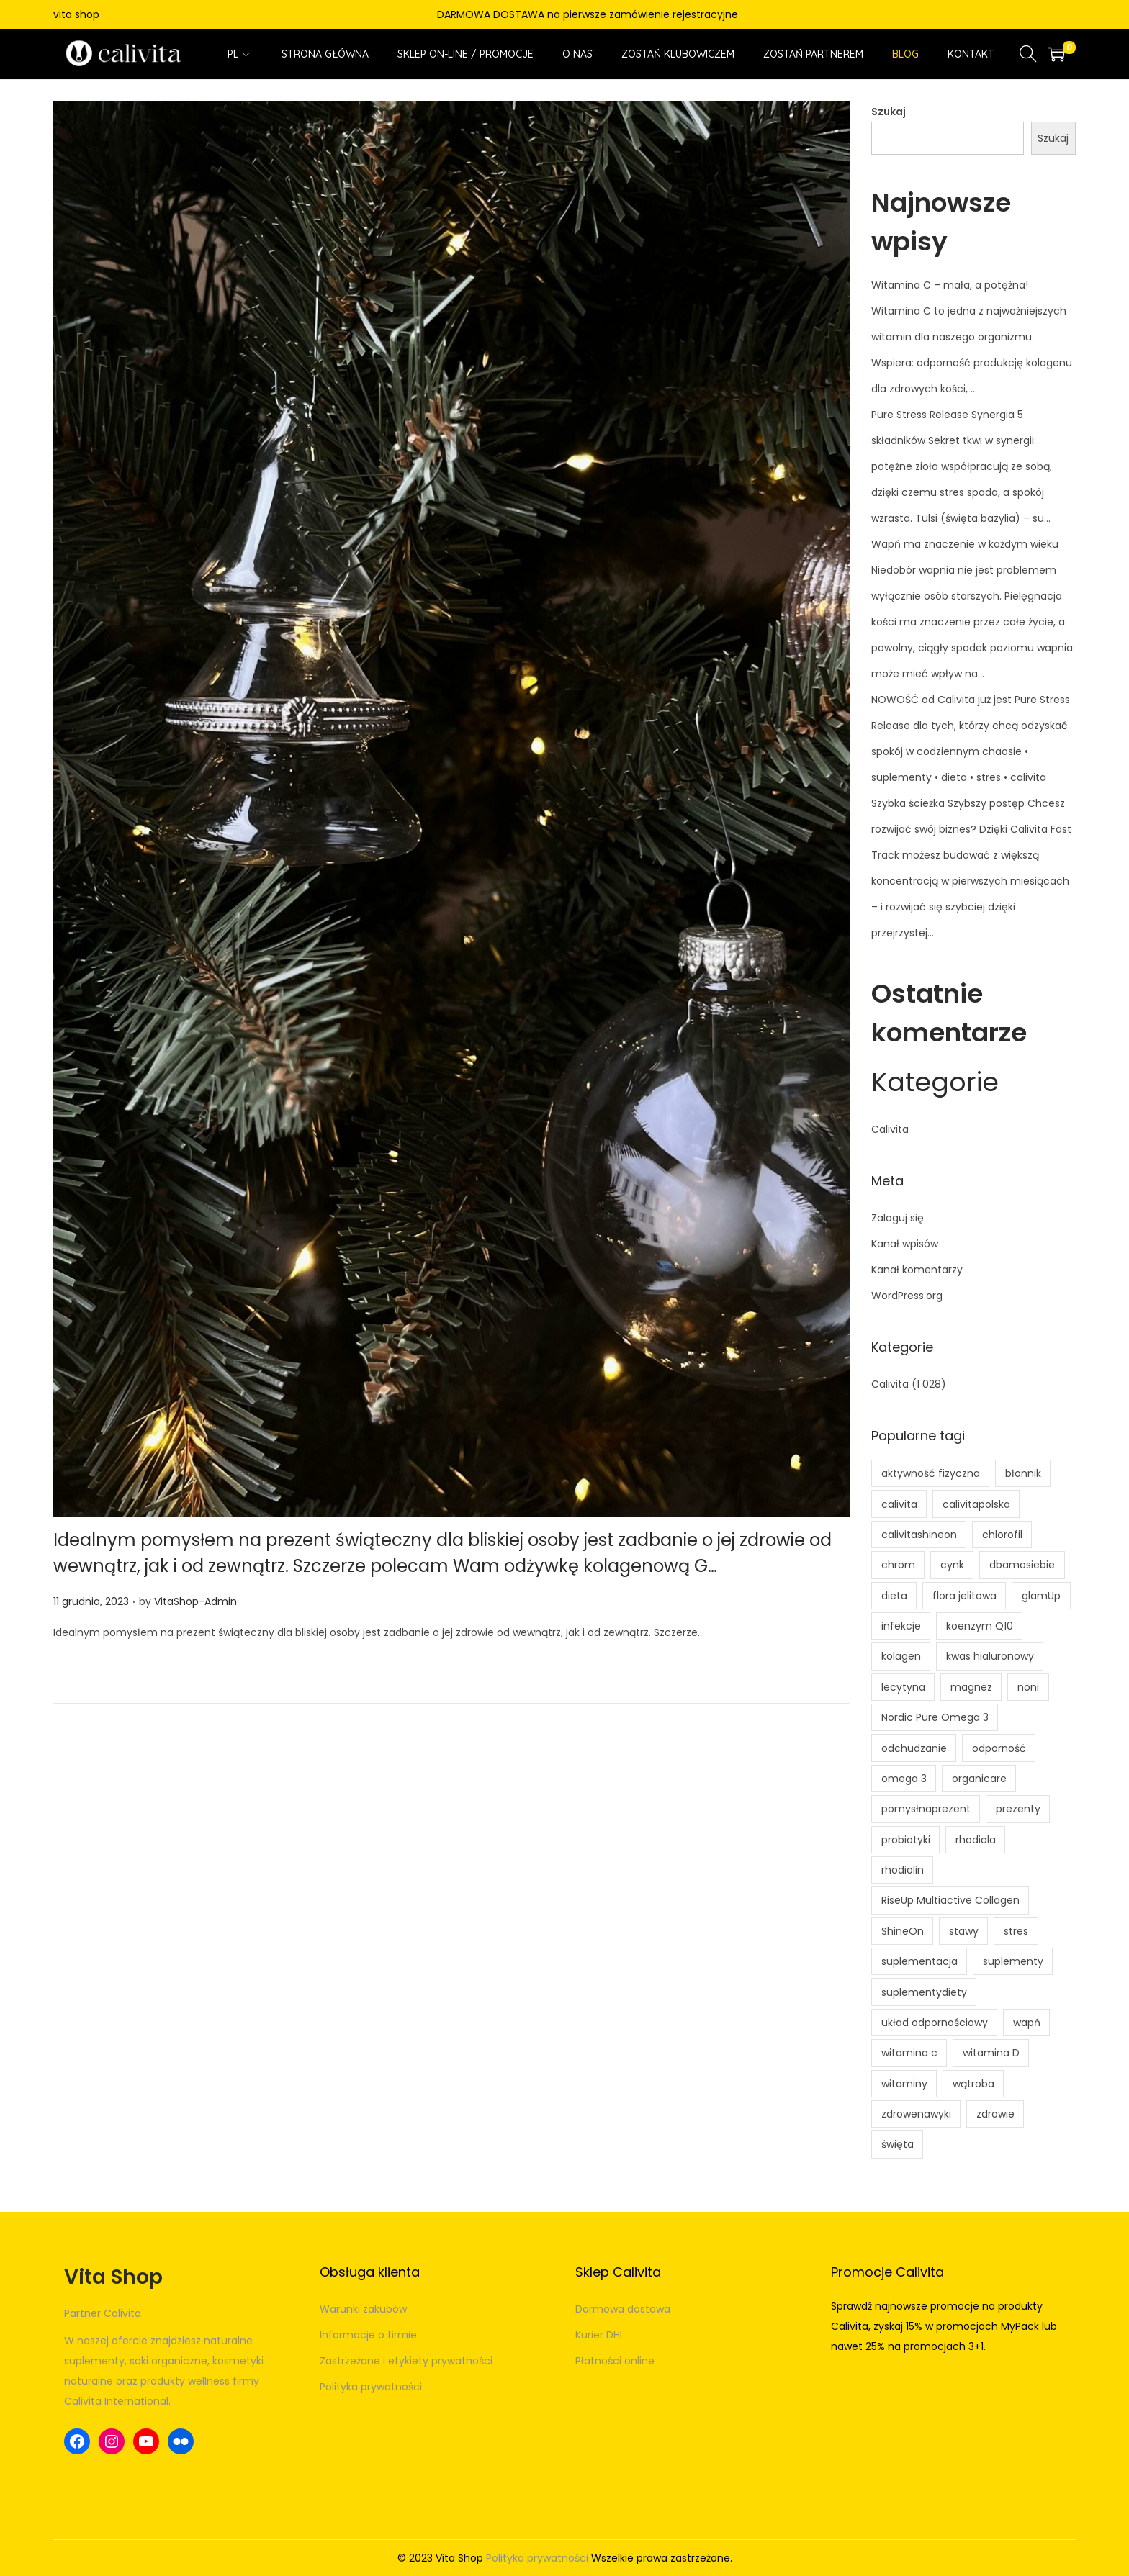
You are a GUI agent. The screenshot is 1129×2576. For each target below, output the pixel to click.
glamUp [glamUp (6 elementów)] (1041, 1595)
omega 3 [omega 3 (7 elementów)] (904, 1778)
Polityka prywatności (371, 2387)
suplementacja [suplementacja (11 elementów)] (919, 1961)
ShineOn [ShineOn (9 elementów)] (902, 1931)
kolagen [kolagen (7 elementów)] (901, 1656)
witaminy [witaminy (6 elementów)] (904, 2083)
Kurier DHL (599, 2335)
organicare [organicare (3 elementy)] (979, 1778)
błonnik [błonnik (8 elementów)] (1023, 1473)
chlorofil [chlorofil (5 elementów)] (1002, 1534)
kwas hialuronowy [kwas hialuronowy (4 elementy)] (990, 1656)
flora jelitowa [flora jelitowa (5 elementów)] (964, 1595)
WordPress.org (907, 1295)
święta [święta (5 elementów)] (897, 2144)
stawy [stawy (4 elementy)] (964, 1931)
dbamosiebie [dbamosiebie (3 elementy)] (1022, 1565)
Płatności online (615, 2361)
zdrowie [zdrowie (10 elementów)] (995, 2114)
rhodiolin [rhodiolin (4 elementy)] (902, 1870)
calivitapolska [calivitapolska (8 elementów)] (976, 1504)
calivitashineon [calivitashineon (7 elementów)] (919, 1534)
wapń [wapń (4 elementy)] (1026, 2022)
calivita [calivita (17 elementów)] (899, 1504)
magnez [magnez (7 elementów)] (971, 1687)
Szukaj (888, 111)
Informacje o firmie (368, 2335)
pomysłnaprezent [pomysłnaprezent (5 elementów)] (926, 1809)
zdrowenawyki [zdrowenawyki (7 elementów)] (916, 2114)
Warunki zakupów (363, 2309)
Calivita (890, 1129)
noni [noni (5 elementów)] (1028, 1687)
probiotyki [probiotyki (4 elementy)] (905, 1839)
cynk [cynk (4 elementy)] (952, 1565)
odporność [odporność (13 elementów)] (999, 1748)
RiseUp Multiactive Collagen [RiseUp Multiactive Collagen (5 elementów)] (950, 1900)
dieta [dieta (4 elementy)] (894, 1595)
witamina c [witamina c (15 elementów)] (909, 2053)
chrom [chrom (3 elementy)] (898, 1565)
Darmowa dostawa (622, 2309)
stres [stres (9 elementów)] (1016, 1931)
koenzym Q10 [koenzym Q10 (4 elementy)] (979, 1626)
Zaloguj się (897, 1218)
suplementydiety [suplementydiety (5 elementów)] (924, 1992)
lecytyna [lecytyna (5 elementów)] (903, 1687)
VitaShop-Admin (195, 1601)
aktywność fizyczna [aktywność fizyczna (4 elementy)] (930, 1473)
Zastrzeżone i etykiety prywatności (406, 2361)
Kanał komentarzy (917, 1269)
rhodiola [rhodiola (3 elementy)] (975, 1839)
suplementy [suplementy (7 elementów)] (1013, 1961)
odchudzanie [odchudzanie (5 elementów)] (914, 1748)
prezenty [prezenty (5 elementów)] (1018, 1809)
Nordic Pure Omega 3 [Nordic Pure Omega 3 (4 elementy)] (935, 1717)
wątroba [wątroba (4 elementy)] (973, 2083)
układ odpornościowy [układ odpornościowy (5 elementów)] (934, 2022)
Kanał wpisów (904, 1244)
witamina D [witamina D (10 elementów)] (991, 2053)
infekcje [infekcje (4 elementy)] (901, 1626)
